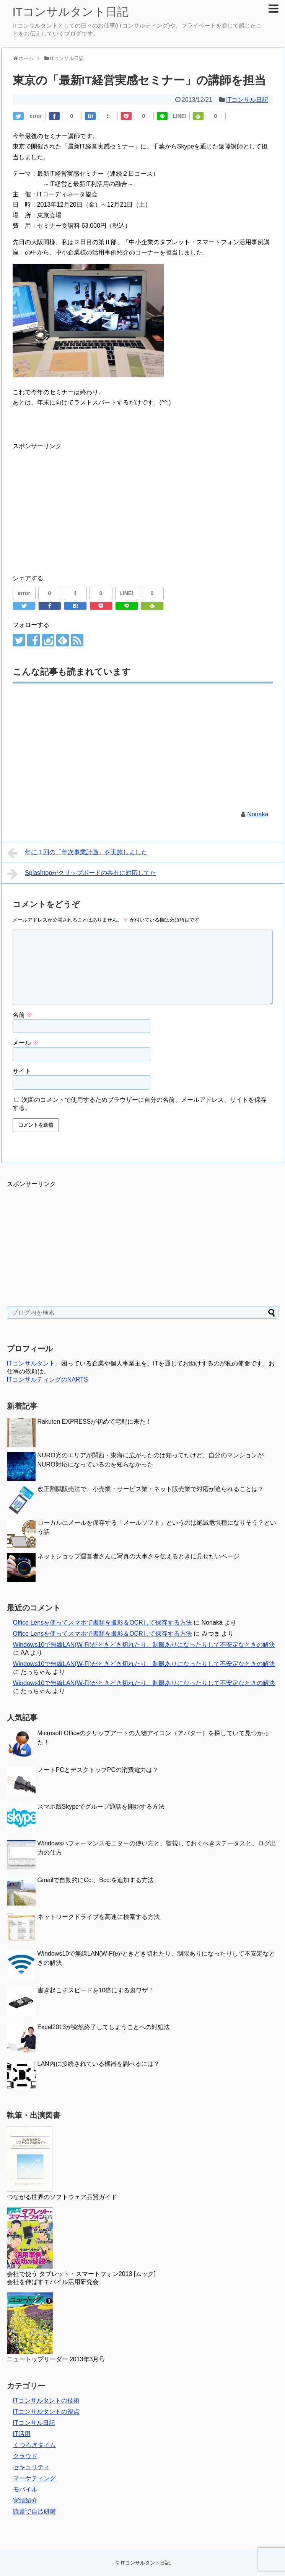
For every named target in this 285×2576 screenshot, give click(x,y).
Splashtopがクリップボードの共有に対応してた (81, 874)
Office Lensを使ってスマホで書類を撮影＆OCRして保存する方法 (102, 1622)
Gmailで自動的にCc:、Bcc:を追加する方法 (95, 1880)
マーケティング (34, 2478)
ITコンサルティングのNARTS (47, 1379)
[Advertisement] (77, 504)
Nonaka (257, 814)
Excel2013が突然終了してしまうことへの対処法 (103, 2027)
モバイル (25, 2489)
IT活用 (22, 2434)
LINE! (180, 116)
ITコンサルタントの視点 (46, 2411)
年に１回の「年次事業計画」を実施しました (77, 853)
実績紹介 (25, 2500)
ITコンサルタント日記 (71, 11)
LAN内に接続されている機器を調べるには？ (98, 2063)
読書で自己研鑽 (34, 2511)
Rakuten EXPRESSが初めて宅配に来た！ (94, 1421)
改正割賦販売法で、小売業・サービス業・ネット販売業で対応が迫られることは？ (150, 1489)
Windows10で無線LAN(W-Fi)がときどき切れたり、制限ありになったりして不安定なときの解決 (144, 1644)
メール (26, 1042)
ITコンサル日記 (247, 99)
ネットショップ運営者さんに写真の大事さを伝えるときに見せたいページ (138, 1556)
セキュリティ (31, 2467)
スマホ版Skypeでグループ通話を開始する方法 (100, 1806)
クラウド (25, 2456)
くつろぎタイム (34, 2445)
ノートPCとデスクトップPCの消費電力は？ (97, 1770)
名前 (23, 1014)
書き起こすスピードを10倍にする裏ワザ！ (96, 1990)
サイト (22, 1071)
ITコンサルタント (31, 1363)
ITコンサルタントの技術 (46, 2400)
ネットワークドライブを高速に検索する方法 (98, 1917)
